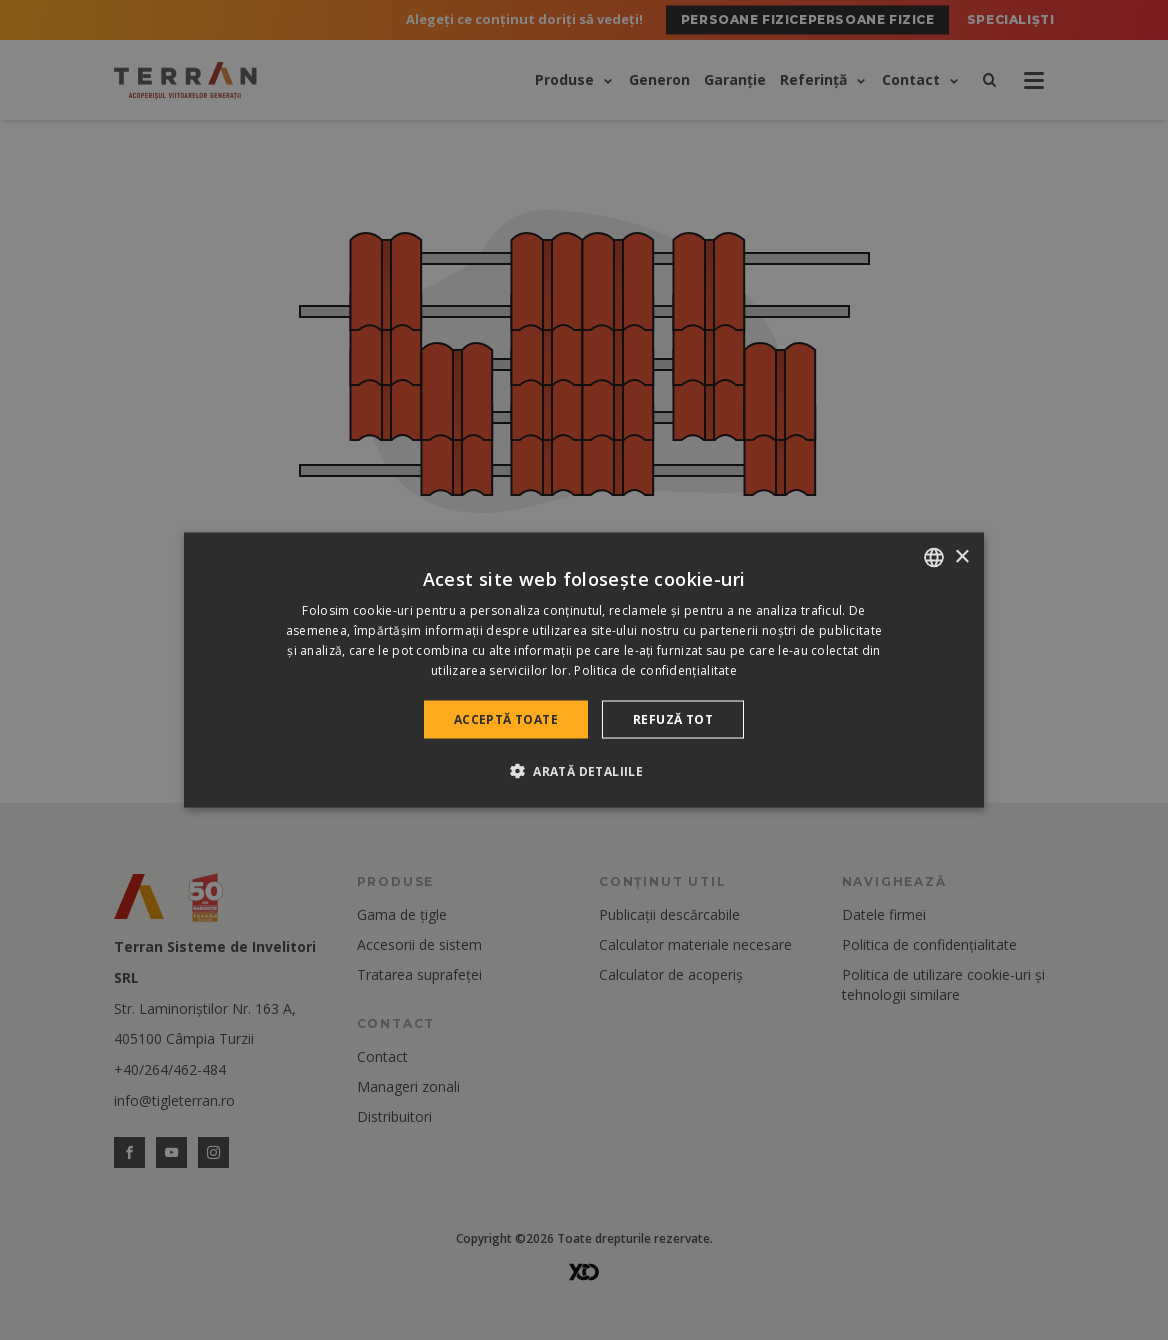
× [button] (961, 556)
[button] (584, 770)
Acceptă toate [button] (506, 718)
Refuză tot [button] (673, 718)
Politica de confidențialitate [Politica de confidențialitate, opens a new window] (655, 669)
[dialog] (584, 670)
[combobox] (934, 558)
